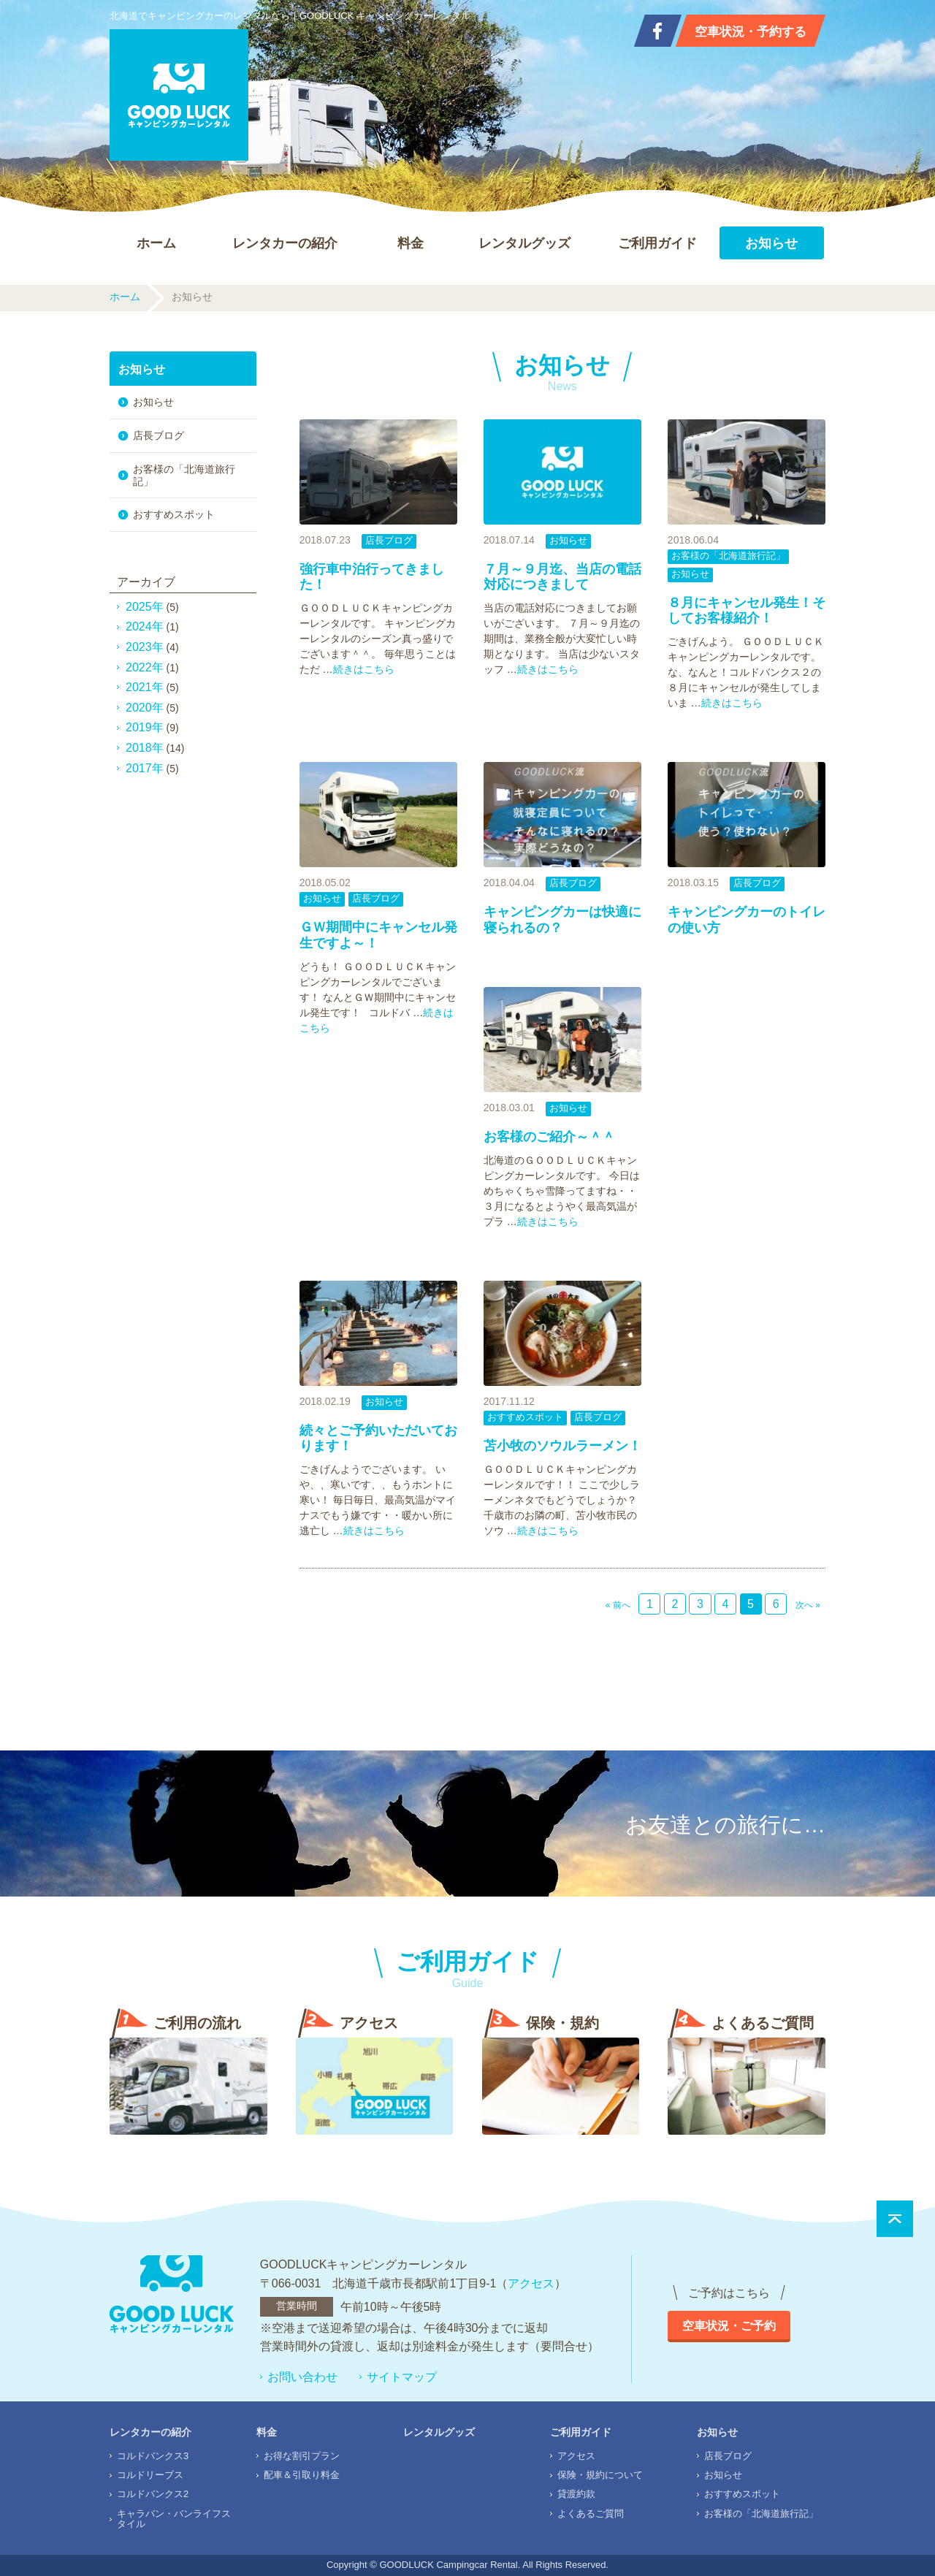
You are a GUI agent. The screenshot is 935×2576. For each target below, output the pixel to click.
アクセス (531, 2283)
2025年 (145, 607)
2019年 (145, 727)
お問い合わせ (302, 2377)
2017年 (145, 768)
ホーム (156, 243)
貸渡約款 (576, 2493)
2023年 (145, 647)
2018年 (145, 748)
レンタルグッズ (524, 243)
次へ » (807, 1605)
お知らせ (771, 243)
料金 (410, 243)
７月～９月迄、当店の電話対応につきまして (562, 577)
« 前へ (618, 1605)
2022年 (145, 667)
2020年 (145, 707)
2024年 (145, 626)
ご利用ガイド (657, 243)
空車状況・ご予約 (729, 2326)
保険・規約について (600, 2474)
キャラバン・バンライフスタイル (174, 2518)
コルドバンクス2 (152, 2493)
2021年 (145, 687)
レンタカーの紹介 (284, 243)
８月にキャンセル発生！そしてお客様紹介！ (746, 610)
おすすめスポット (525, 1416)
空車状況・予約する (750, 32)
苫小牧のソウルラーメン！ (562, 1445)
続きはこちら (363, 669)
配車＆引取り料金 (302, 2474)
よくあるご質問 (590, 2513)
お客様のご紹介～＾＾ (549, 1136)
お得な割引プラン (302, 2455)
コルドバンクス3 (152, 2455)
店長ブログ (389, 540)
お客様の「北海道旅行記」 (728, 555)
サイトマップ (402, 2377)
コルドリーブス (150, 2474)
